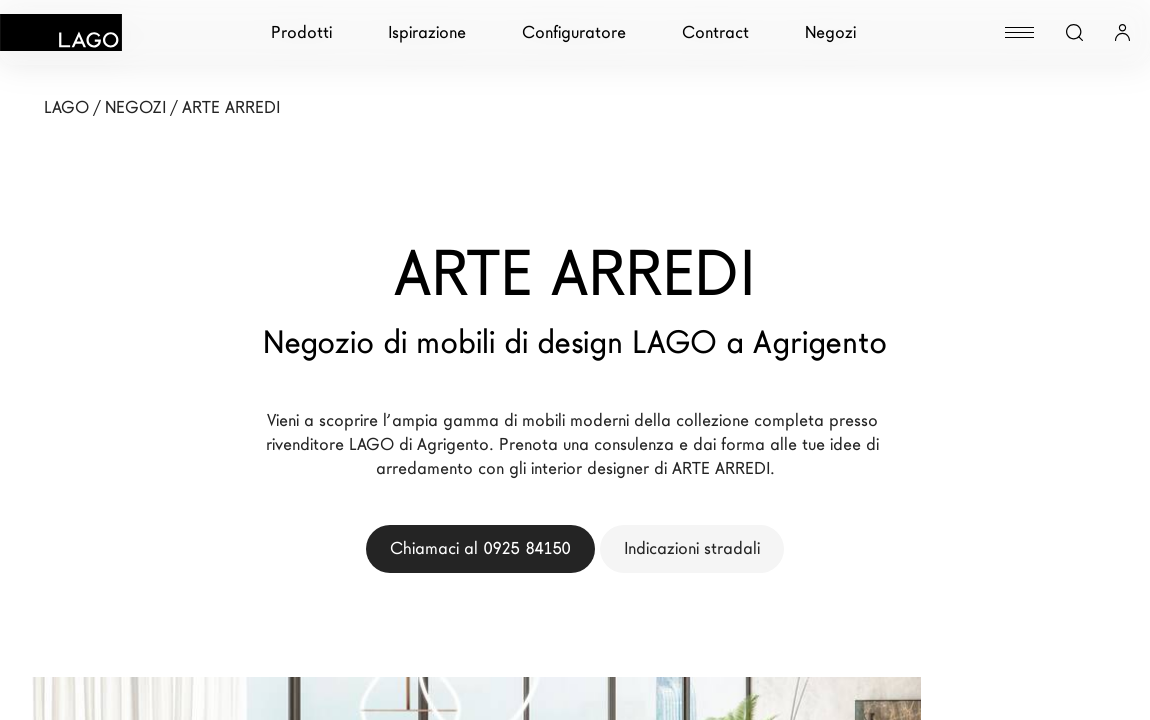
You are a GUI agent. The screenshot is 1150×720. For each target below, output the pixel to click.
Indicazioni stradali (692, 548)
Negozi (830, 32)
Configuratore (574, 32)
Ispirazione (427, 32)
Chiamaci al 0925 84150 (480, 548)
